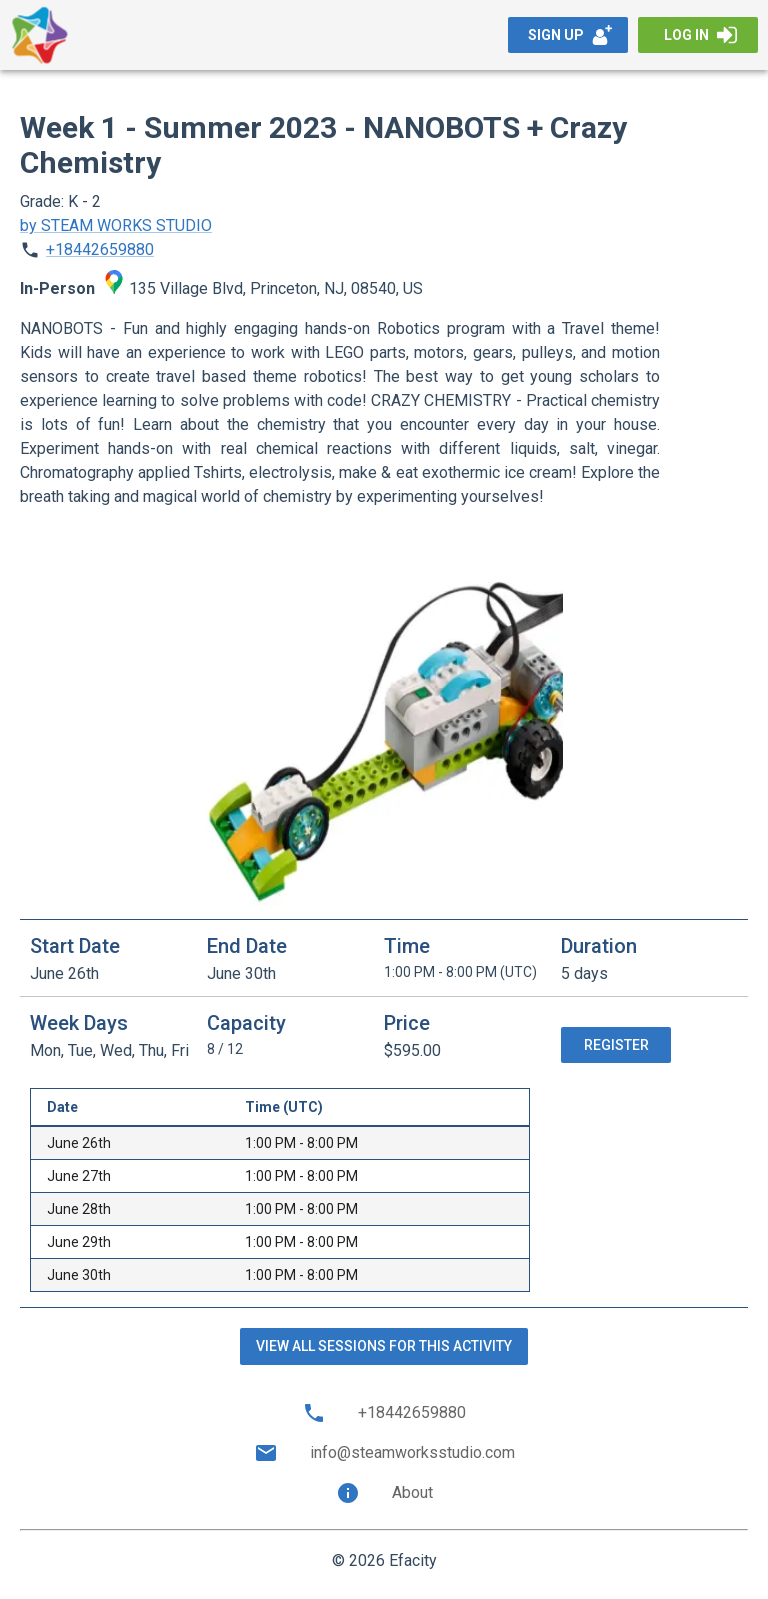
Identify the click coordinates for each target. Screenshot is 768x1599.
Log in (700, 35)
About (384, 1493)
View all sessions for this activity (384, 1346)
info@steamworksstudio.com (384, 1453)
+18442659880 (100, 249)
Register (616, 1045)
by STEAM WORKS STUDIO (116, 225)
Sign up (570, 35)
